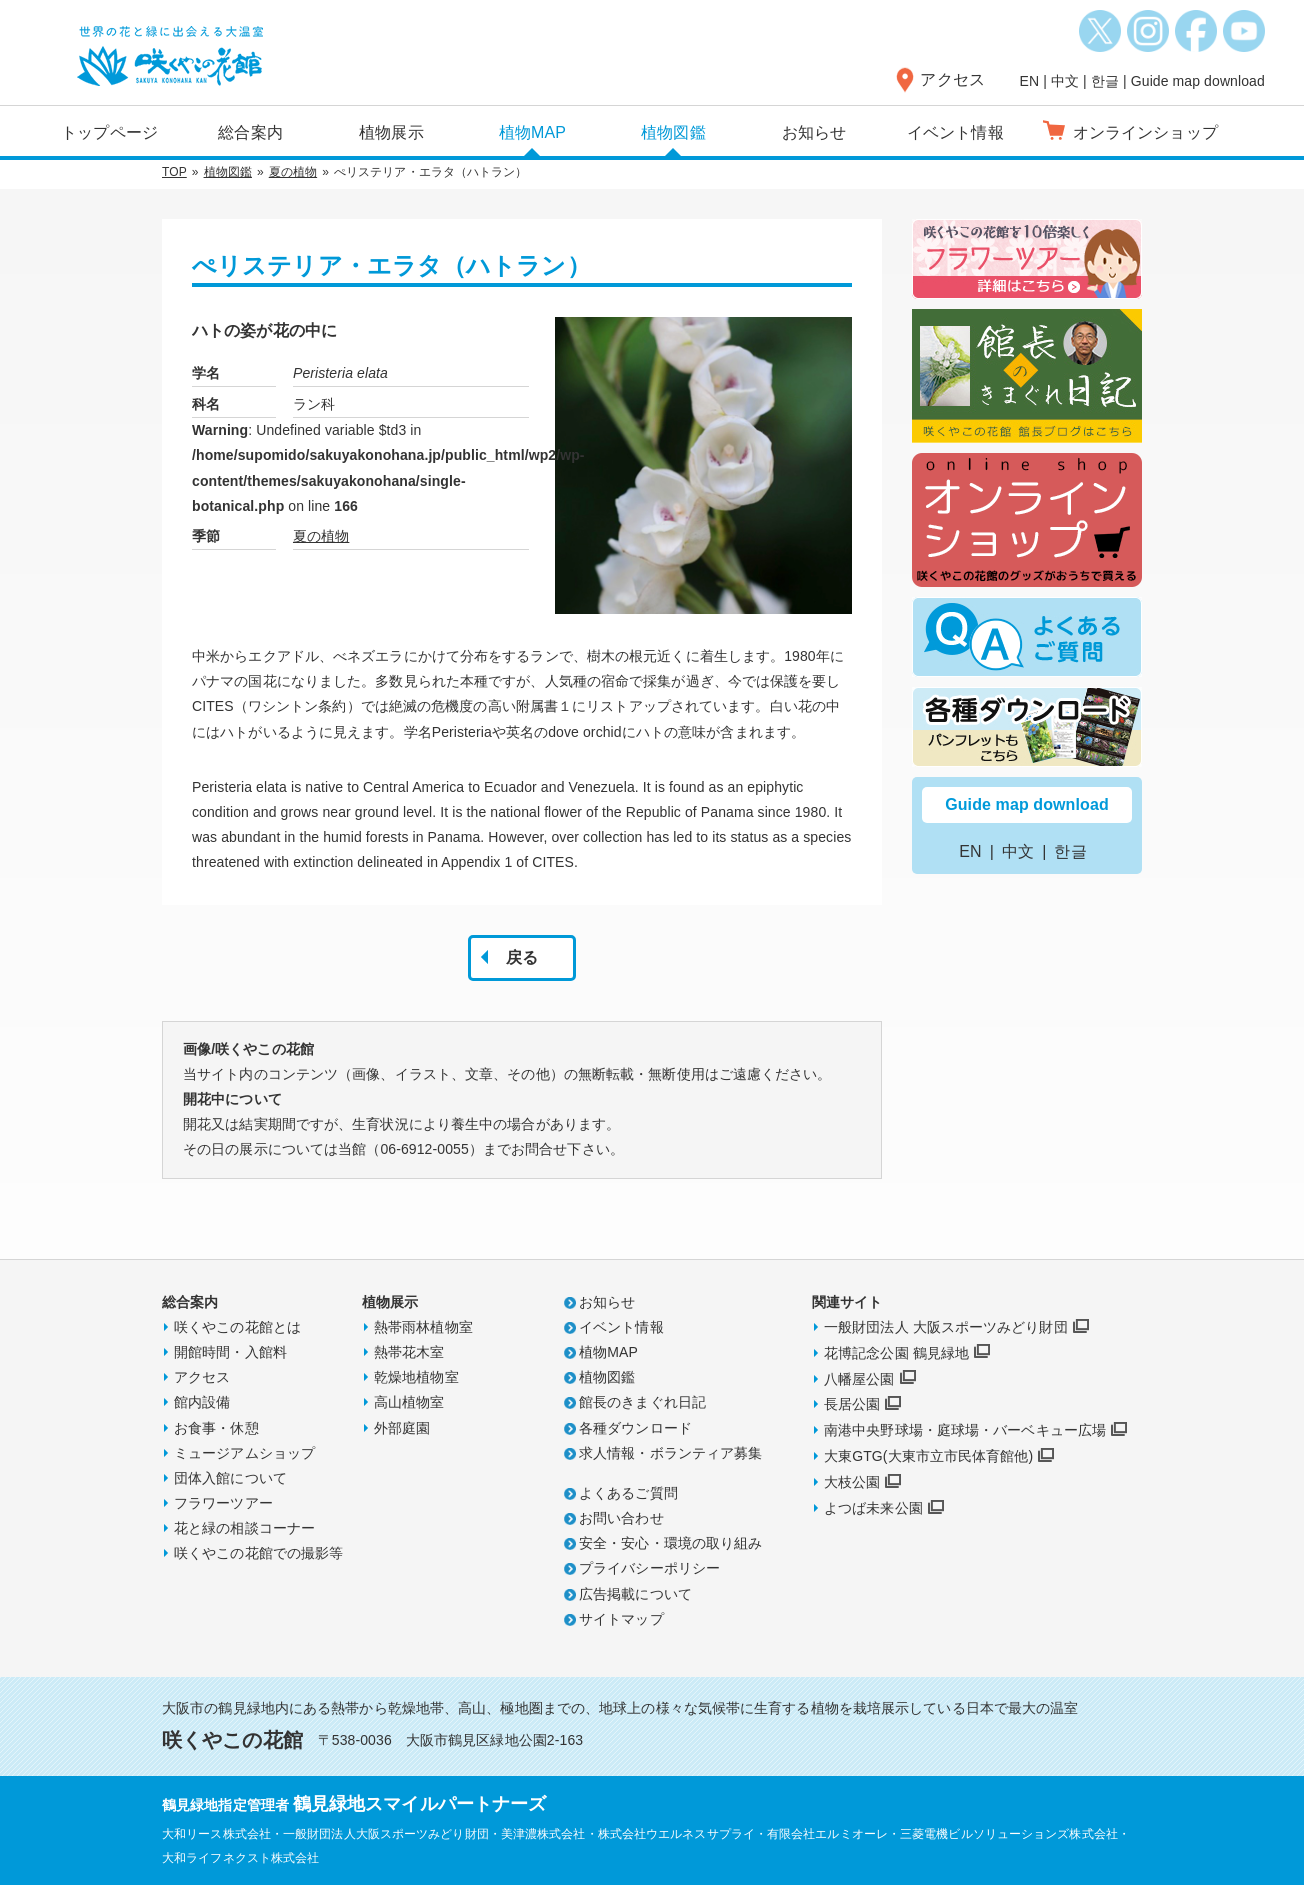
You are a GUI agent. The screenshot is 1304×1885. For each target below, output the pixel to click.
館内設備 (202, 1402)
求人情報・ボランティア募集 (670, 1453)
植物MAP (532, 132)
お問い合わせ (621, 1518)
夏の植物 (293, 172)
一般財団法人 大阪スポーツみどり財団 (946, 1327)
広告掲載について (635, 1594)
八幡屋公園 (859, 1379)
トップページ (109, 132)
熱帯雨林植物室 (423, 1327)
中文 (1065, 81)
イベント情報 (955, 132)
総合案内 (250, 132)
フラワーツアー (223, 1503)
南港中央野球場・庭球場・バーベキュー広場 (965, 1430)
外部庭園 (402, 1428)
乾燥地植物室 (416, 1377)
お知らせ (814, 132)
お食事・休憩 (216, 1428)
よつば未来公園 (873, 1508)
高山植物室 (409, 1402)
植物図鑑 (673, 132)
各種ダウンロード (635, 1428)
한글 (1105, 81)
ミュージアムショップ (244, 1453)
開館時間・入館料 (230, 1352)
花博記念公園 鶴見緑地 (896, 1353)
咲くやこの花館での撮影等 (258, 1553)
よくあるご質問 (628, 1493)
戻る (522, 957)
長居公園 (852, 1404)
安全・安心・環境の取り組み (670, 1543)
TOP (174, 172)
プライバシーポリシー (649, 1568)
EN (1030, 81)
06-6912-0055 (424, 1149)
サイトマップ (621, 1619)
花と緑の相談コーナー (244, 1528)
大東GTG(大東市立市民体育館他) (928, 1456)
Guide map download (1198, 81)
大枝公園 (852, 1482)
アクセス (952, 79)
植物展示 (391, 132)
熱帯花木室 (409, 1352)
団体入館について (230, 1478)
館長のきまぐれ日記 (642, 1402)
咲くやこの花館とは (237, 1327)
